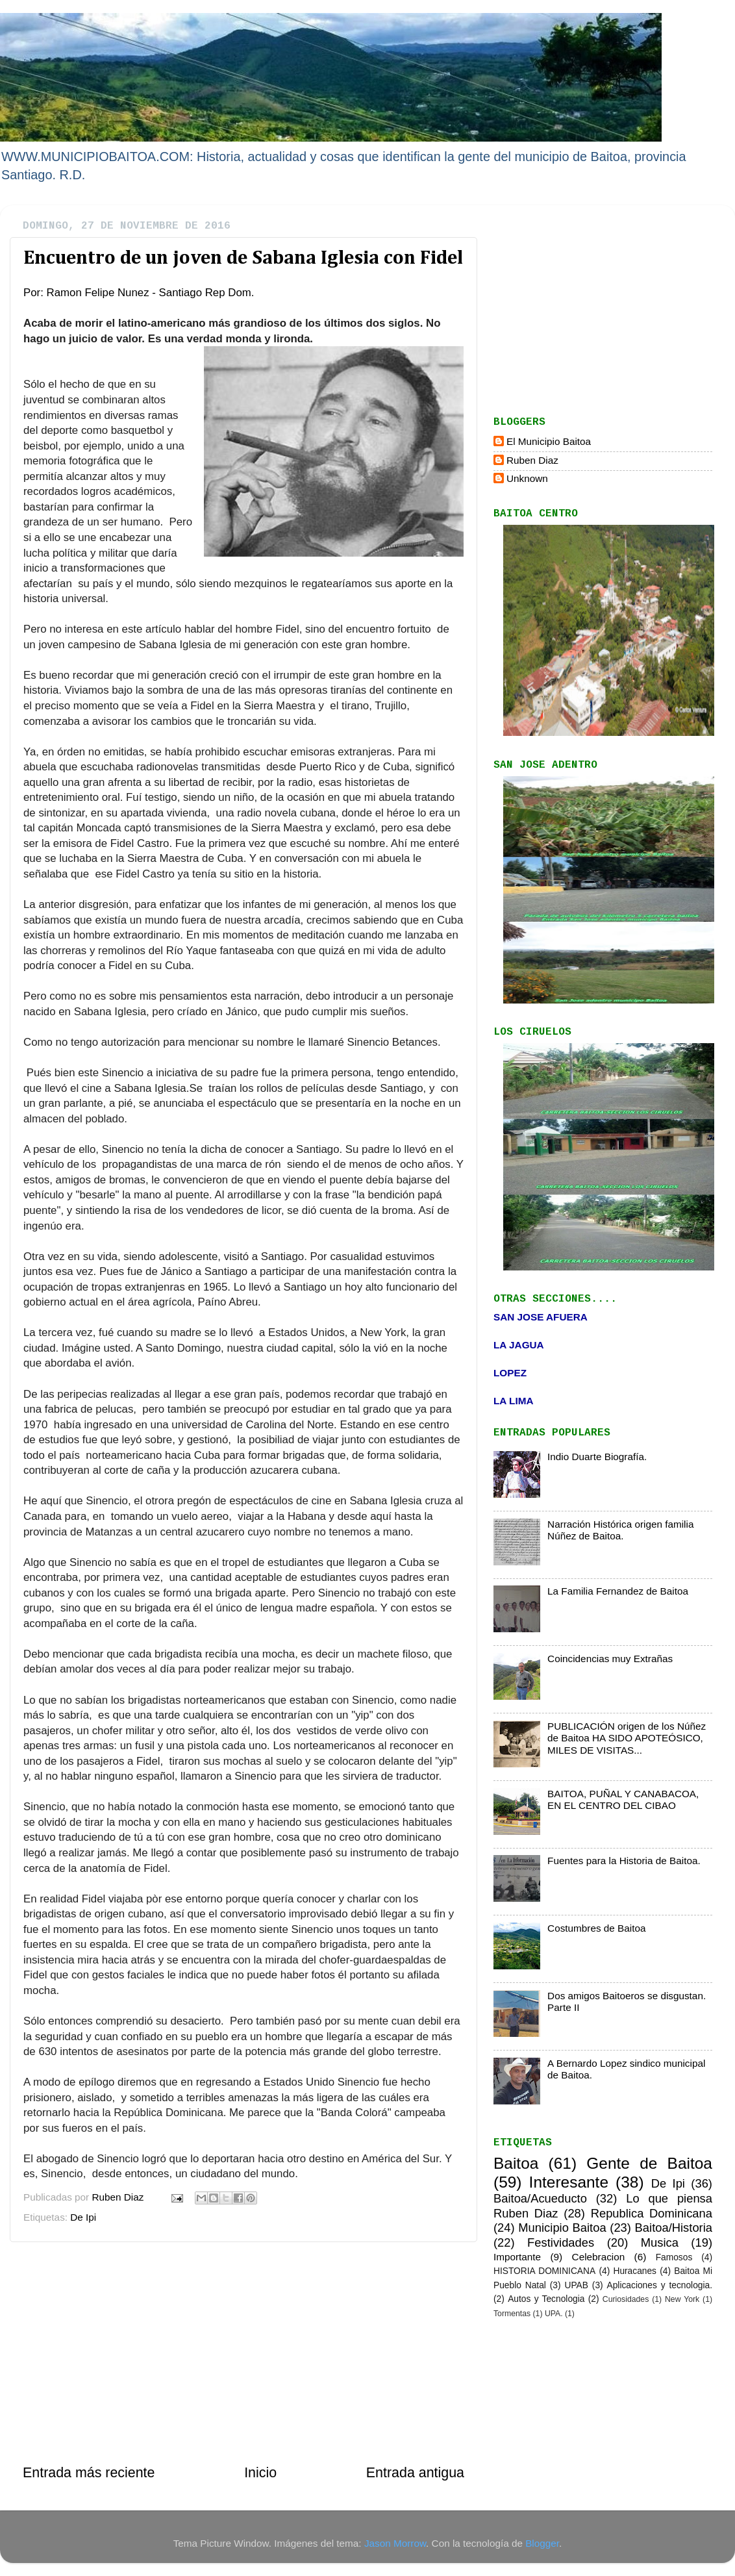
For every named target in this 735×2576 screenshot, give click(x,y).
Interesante (568, 2182)
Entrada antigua (415, 2473)
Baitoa (515, 2163)
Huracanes (634, 2271)
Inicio (260, 2473)
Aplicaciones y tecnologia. (660, 2285)
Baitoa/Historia (673, 2227)
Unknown (527, 478)
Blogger (542, 2543)
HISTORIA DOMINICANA (544, 2271)
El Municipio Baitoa (548, 441)
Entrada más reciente (89, 2473)
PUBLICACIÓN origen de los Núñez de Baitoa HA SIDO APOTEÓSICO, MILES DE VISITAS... (626, 1738)
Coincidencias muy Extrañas (610, 1658)
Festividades (560, 2242)
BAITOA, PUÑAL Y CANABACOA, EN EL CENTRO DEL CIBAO (623, 1799)
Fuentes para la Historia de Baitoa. (624, 1860)
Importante (517, 2256)
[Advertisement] (243, 2353)
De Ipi (83, 2217)
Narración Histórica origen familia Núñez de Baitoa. (620, 1530)
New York (682, 2299)
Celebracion (598, 2256)
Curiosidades (626, 2299)
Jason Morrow (395, 2543)
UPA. (554, 2313)
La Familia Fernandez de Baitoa (617, 1591)
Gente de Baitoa (649, 2163)
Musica (660, 2242)
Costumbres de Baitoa (596, 1928)
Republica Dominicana (651, 2213)
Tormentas (511, 2313)
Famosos (674, 2257)
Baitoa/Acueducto (540, 2198)
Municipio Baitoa (562, 2227)
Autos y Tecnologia (546, 2299)
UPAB (576, 2285)
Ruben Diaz (532, 460)
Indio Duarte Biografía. (597, 1456)
